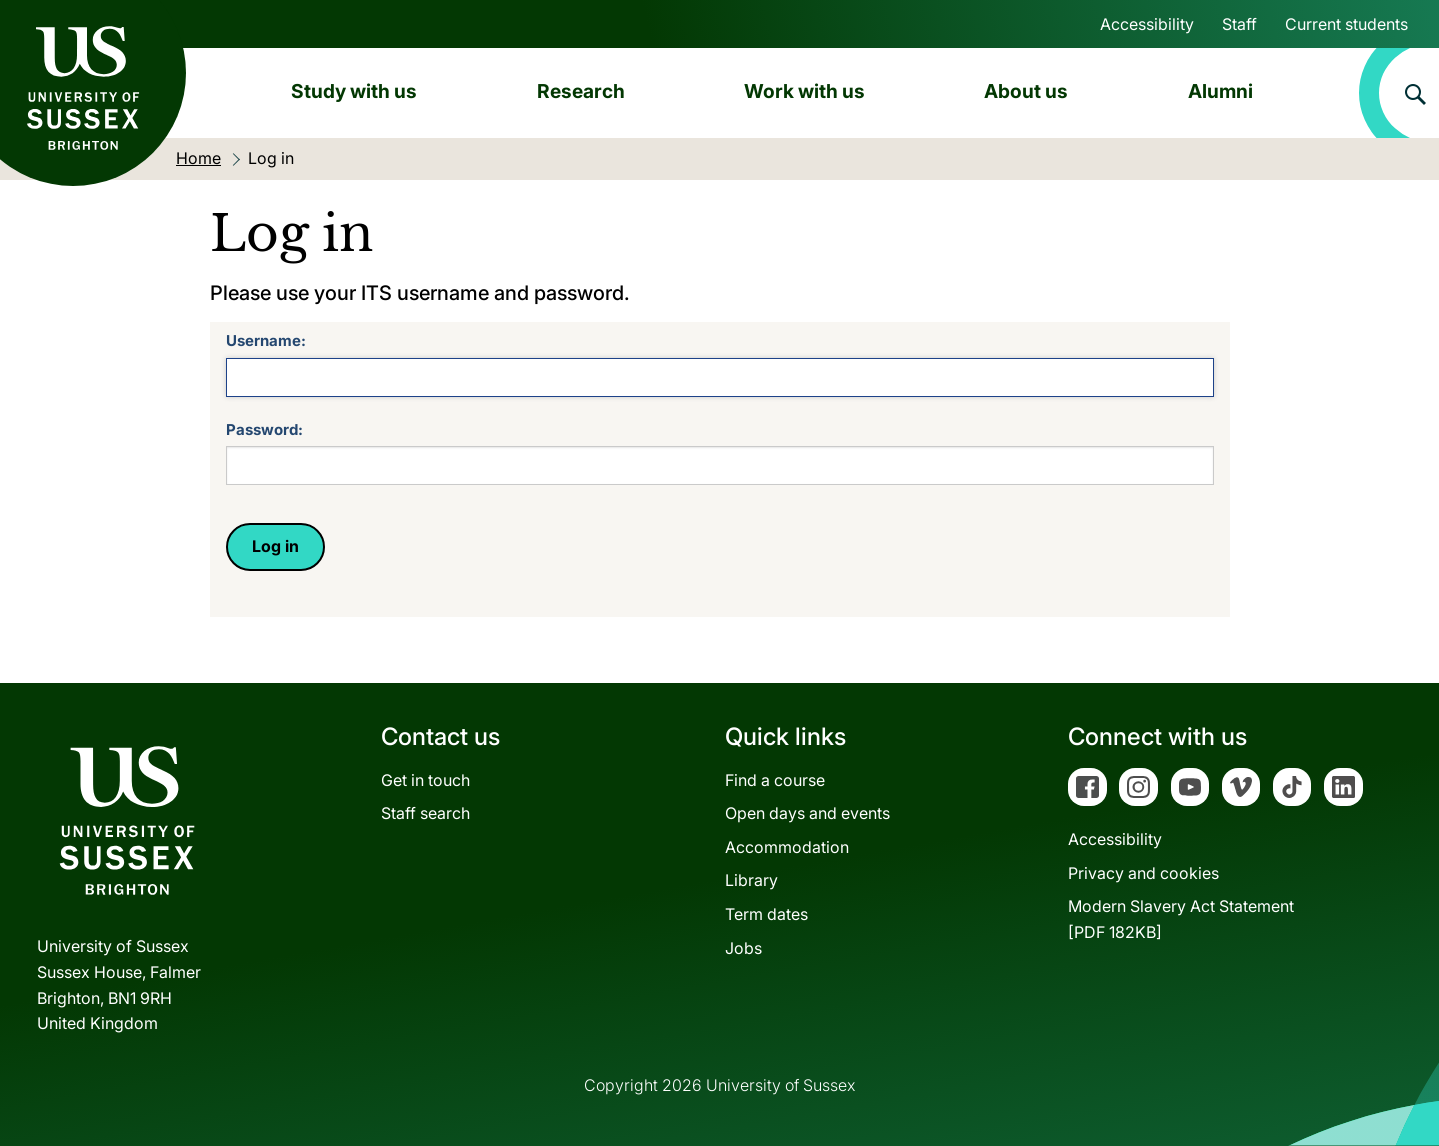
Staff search (425, 813)
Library (751, 880)
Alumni (1220, 91)
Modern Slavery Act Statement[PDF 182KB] (1181, 919)
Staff (1239, 24)
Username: (266, 340)
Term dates (766, 914)
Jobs (743, 948)
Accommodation (787, 847)
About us (1026, 91)
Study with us (354, 91)
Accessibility (1147, 24)
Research (581, 91)
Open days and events (807, 813)
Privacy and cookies (1143, 873)
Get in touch (425, 780)
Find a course (775, 780)
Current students (1346, 24)
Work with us (804, 91)
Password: (264, 429)
